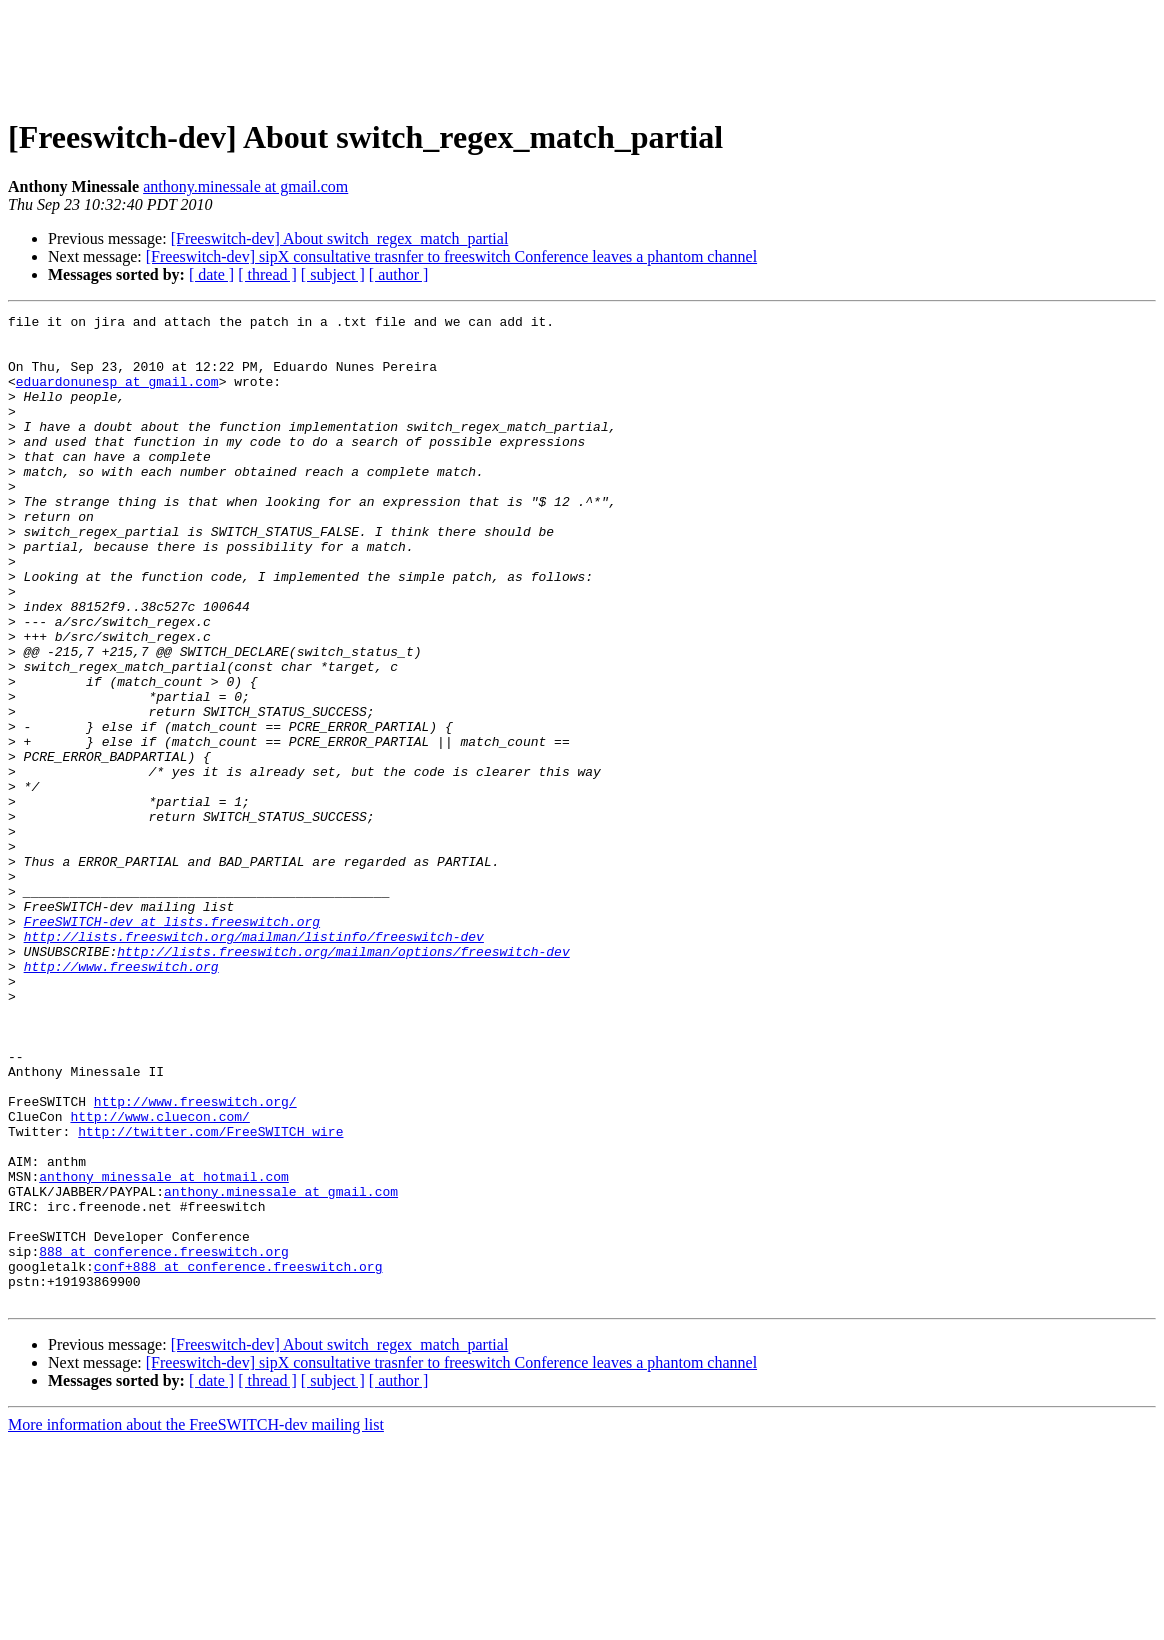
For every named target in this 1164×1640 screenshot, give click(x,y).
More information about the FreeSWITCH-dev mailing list (196, 1622)
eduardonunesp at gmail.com (117, 396)
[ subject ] (333, 274)
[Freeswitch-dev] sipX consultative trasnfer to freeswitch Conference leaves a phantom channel (451, 256)
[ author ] (399, 274)
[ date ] (211, 274)
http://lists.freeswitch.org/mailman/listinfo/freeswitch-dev (254, 1062)
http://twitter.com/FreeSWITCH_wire (210, 1296)
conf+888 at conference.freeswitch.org (238, 1458)
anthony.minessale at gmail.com (245, 186)
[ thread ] (267, 274)
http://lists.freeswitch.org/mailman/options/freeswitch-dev (343, 1080)
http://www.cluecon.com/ (159, 1278)
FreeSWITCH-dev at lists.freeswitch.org (172, 1044)
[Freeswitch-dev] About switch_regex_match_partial (340, 238)
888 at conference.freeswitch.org (164, 1440)
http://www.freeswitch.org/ (195, 1260)
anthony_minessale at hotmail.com (164, 1350)
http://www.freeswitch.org (121, 1098)
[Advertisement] (582, 53)
